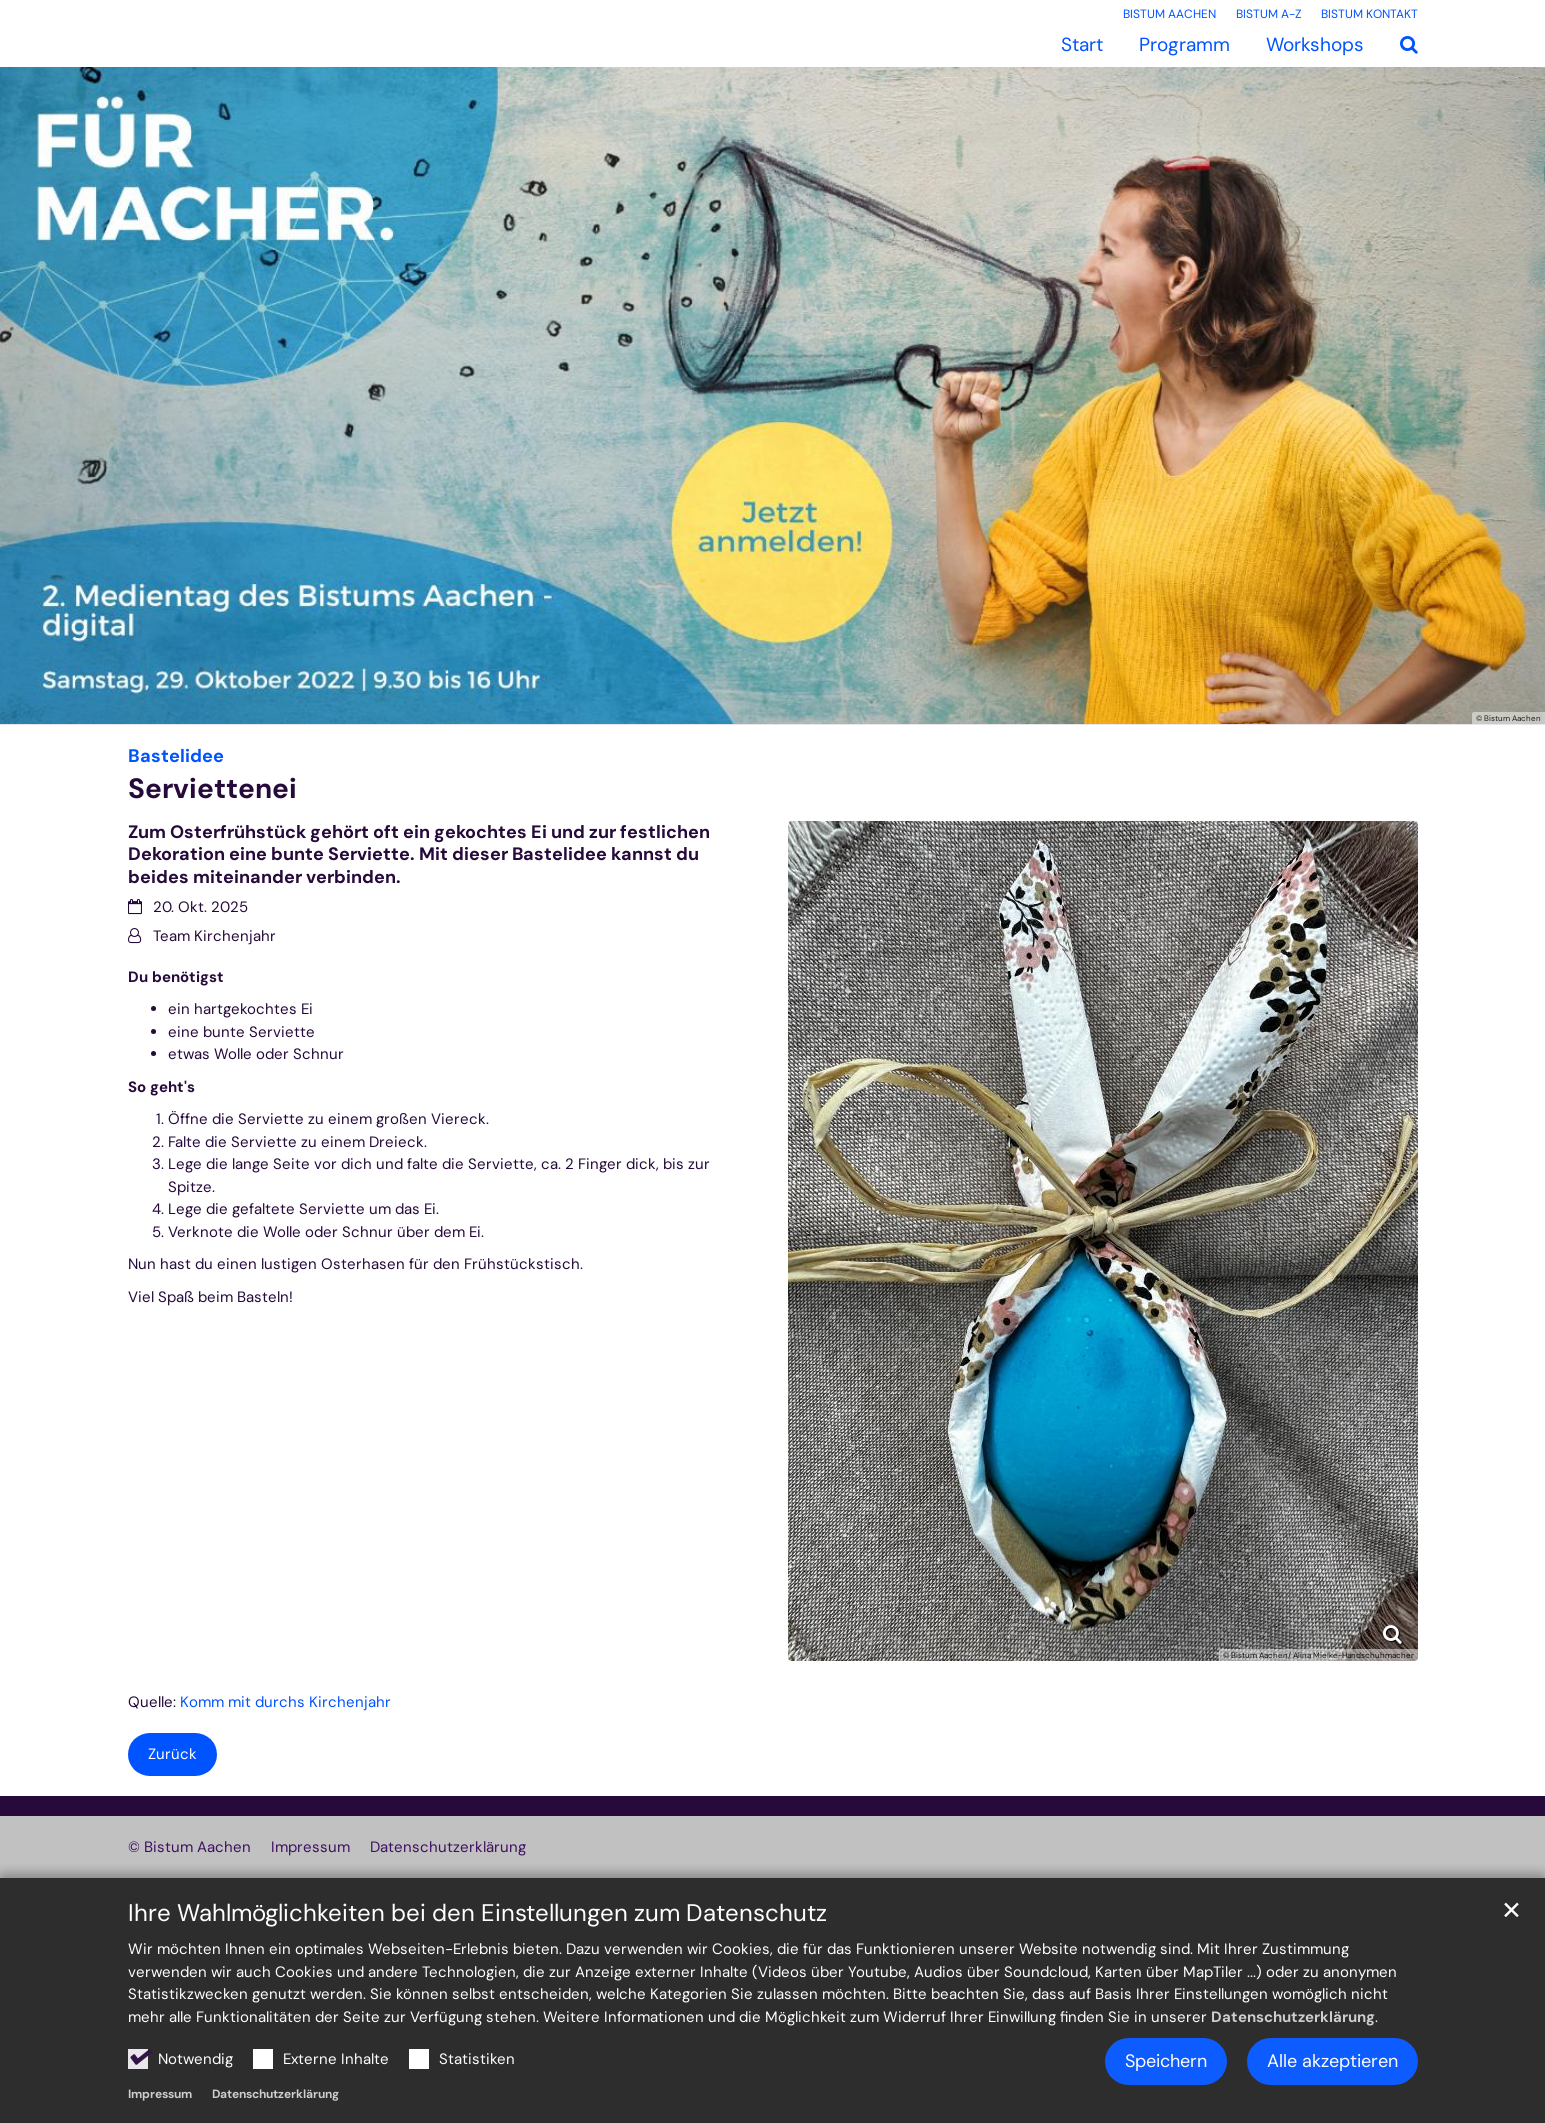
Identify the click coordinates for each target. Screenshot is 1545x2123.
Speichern (1166, 2061)
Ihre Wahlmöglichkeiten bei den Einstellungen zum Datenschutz (477, 1913)
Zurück (172, 1754)
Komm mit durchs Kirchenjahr (285, 1702)
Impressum (160, 2094)
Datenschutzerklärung (1293, 2017)
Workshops (1315, 44)
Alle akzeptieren (1332, 2061)
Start (1082, 44)
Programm (1184, 44)
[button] (1409, 45)
